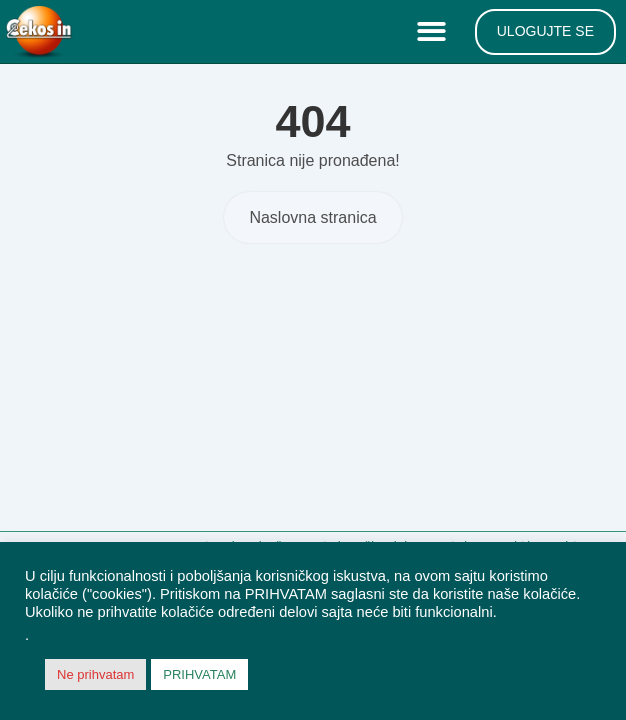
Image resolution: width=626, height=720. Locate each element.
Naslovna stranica (312, 217)
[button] (436, 32)
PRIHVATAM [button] (199, 674)
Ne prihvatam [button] (95, 674)
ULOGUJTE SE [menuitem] (545, 31)
